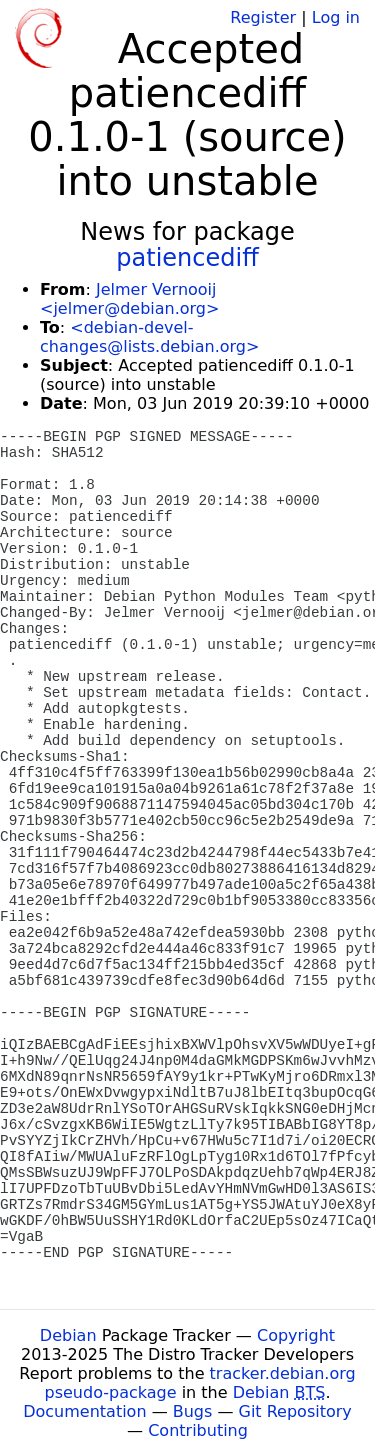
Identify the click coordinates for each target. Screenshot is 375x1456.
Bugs (193, 1411)
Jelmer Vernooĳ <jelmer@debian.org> (129, 299)
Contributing (198, 1430)
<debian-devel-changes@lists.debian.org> (149, 337)
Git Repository (295, 1411)
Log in (336, 17)
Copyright (296, 1335)
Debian (68, 1335)
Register (263, 17)
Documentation (84, 1411)
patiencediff (187, 258)
